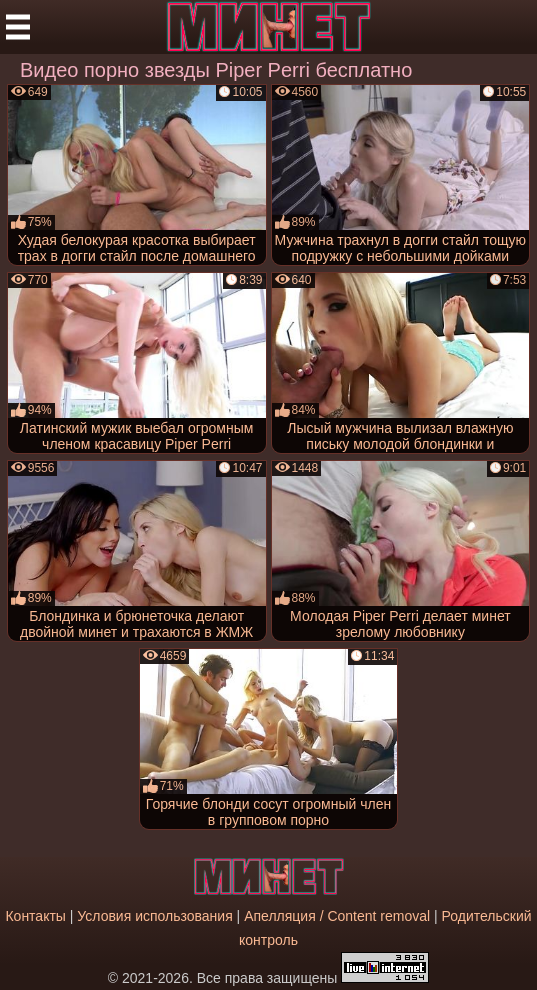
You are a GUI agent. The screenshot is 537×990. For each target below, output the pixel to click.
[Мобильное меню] (18, 27)
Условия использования (154, 916)
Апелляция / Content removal (337, 916)
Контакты (35, 916)
